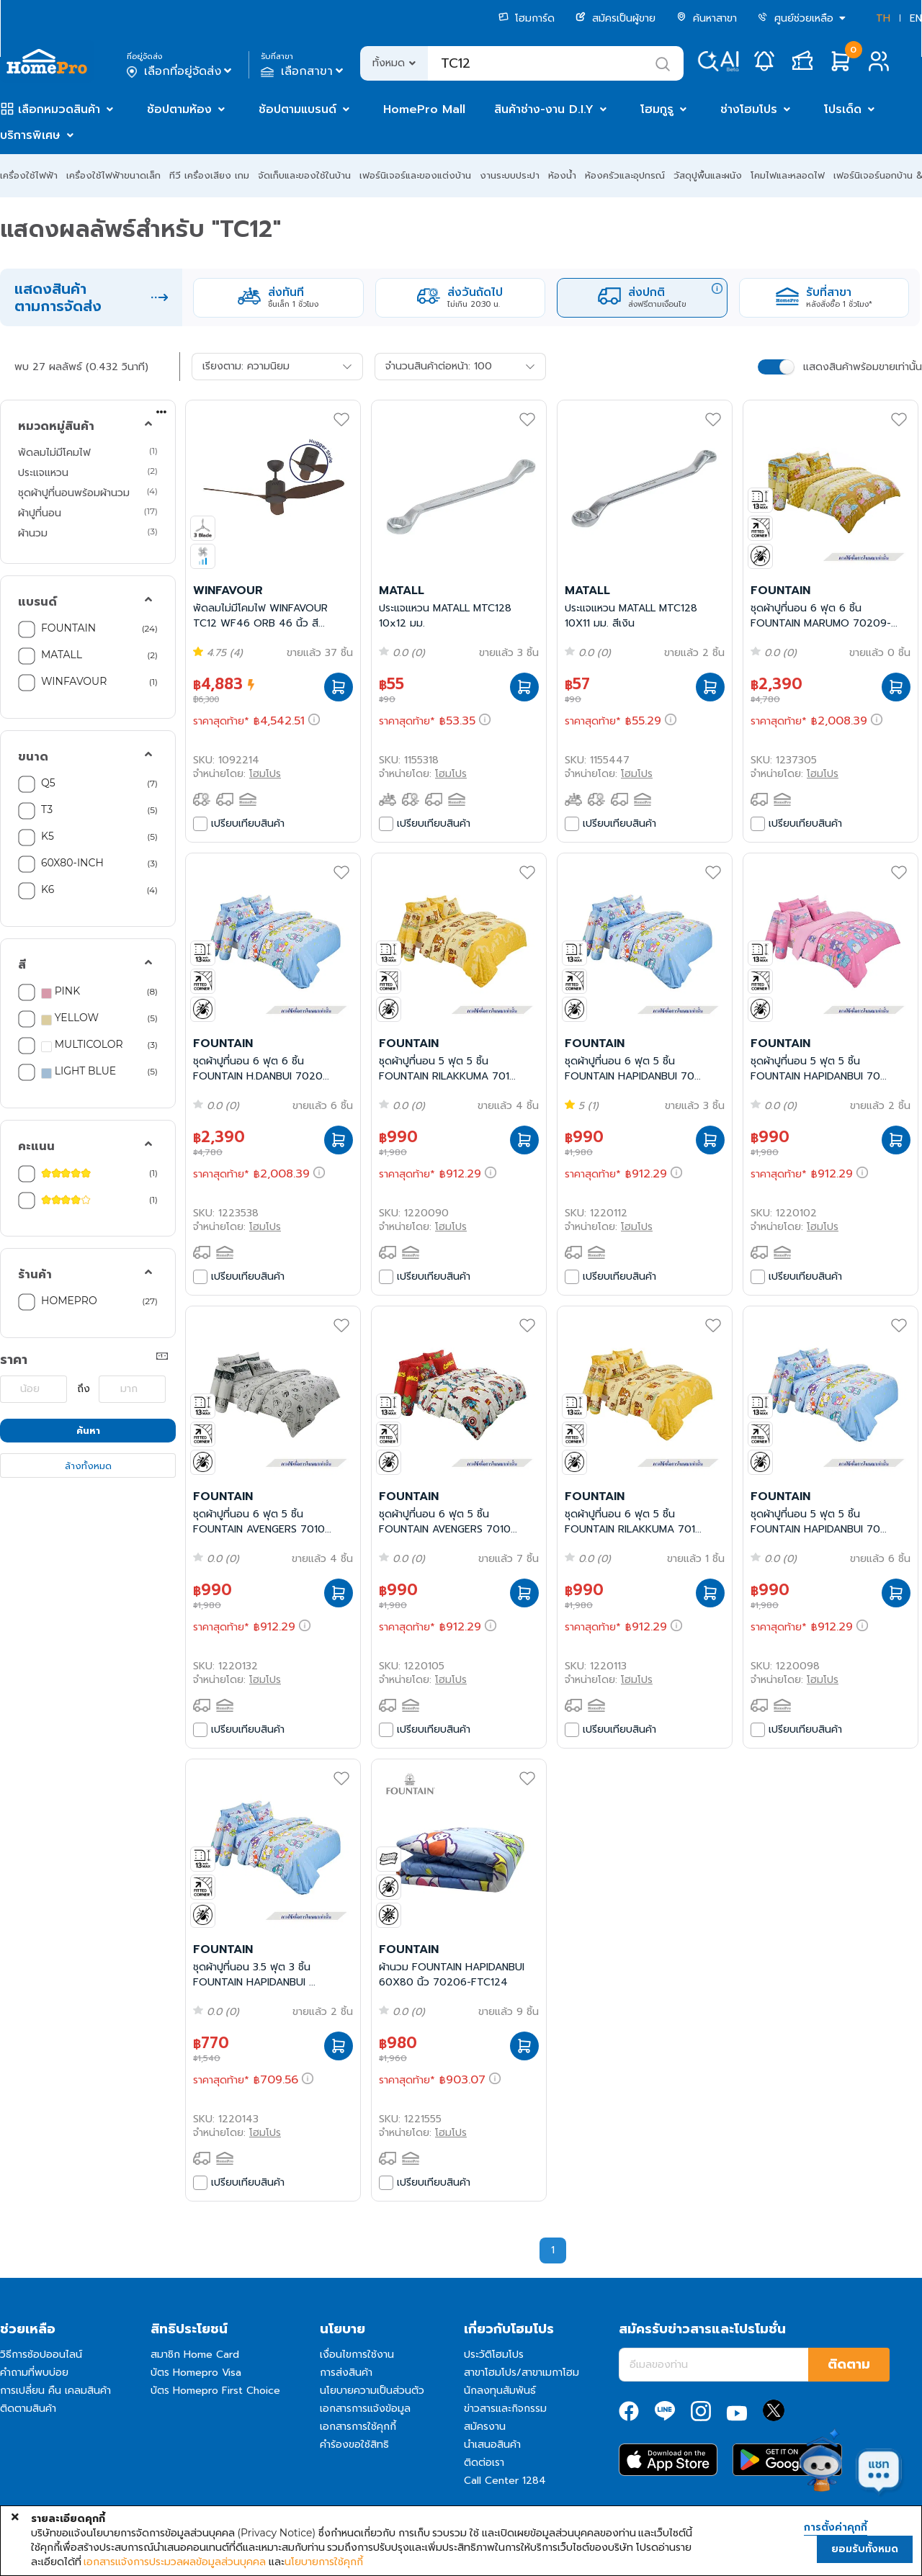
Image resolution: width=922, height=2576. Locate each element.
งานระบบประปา (510, 175)
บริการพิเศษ (30, 135)
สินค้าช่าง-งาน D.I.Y (544, 109)
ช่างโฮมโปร (748, 109)
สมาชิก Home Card (195, 2354)
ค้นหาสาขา (706, 18)
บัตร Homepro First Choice (215, 2390)
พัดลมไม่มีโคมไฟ (54, 452)
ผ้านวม (33, 532)
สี (22, 965)
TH (883, 18)
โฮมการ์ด (526, 18)
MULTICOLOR (82, 1045)
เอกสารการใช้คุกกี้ (358, 2426)
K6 (47, 889)
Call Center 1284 (505, 2480)
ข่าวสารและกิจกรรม (505, 2408)
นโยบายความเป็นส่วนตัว (372, 2390)
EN (916, 18)
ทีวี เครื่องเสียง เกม (209, 175)
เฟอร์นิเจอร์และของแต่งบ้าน (415, 175)
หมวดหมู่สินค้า (56, 426)
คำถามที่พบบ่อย (34, 2372)
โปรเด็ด (842, 109)
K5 (47, 836)
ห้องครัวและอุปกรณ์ (625, 175)
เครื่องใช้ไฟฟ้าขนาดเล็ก (113, 175)
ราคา (13, 1360)
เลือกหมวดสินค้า (59, 109)
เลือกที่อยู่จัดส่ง (180, 71)
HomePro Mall (424, 109)
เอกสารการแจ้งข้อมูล (365, 2408)
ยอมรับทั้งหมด (864, 2549)
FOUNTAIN (68, 627)
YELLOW (70, 1018)
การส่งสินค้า (346, 2372)
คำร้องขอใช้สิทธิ (354, 2444)
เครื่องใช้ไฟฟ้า (29, 175)
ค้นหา (88, 1430)
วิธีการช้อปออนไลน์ (41, 2354)
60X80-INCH (72, 862)
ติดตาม (849, 2364)
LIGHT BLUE (78, 1071)
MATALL (61, 654)
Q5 (48, 782)
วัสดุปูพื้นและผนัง (707, 175)
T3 (47, 809)
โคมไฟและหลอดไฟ (788, 175)
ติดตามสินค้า (28, 2408)
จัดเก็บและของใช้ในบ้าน (304, 175)
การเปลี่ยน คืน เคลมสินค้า (55, 2390)
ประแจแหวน (43, 472)
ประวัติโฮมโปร (494, 2354)
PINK (60, 991)
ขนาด (33, 757)
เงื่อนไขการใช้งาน (357, 2354)
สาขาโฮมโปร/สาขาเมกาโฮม (521, 2372)
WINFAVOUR (74, 681)
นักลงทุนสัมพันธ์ (500, 2390)
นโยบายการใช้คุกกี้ (324, 2561)
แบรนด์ (37, 602)
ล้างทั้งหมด (88, 1466)
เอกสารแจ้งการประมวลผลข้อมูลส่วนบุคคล (175, 2561)
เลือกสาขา (303, 71)
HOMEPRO (69, 1300)
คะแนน (36, 1146)
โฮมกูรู (656, 109)
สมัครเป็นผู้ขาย (615, 18)
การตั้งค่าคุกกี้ (835, 2528)
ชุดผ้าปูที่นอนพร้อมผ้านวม (74, 492)
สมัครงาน (485, 2426)
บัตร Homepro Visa (196, 2372)
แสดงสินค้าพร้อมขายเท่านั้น (862, 366)
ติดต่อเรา (484, 2462)
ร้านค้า (35, 1274)
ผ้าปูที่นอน (39, 512)
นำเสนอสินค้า (492, 2444)
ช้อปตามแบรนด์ (297, 109)
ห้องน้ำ (562, 175)
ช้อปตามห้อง (179, 109)
